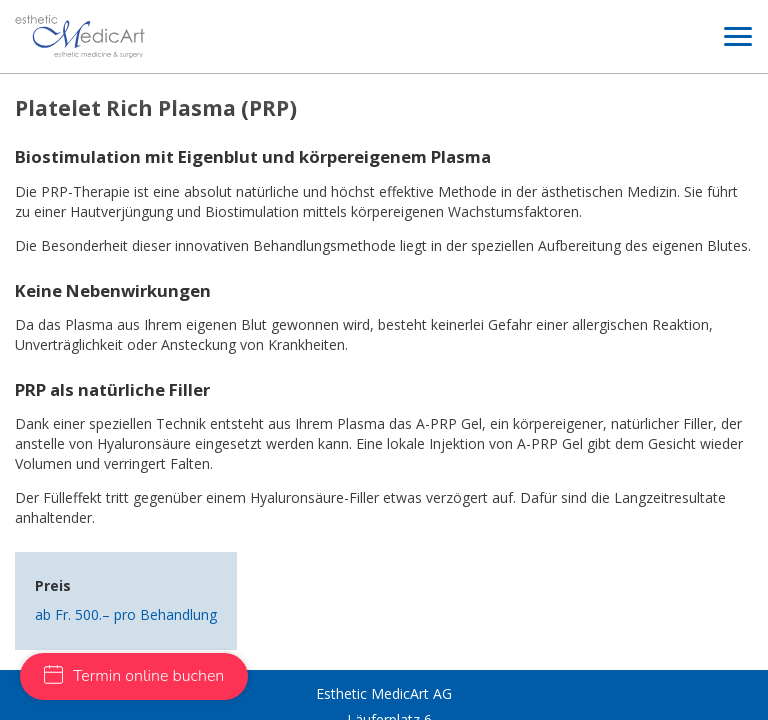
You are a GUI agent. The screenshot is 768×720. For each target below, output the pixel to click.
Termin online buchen (134, 676)
